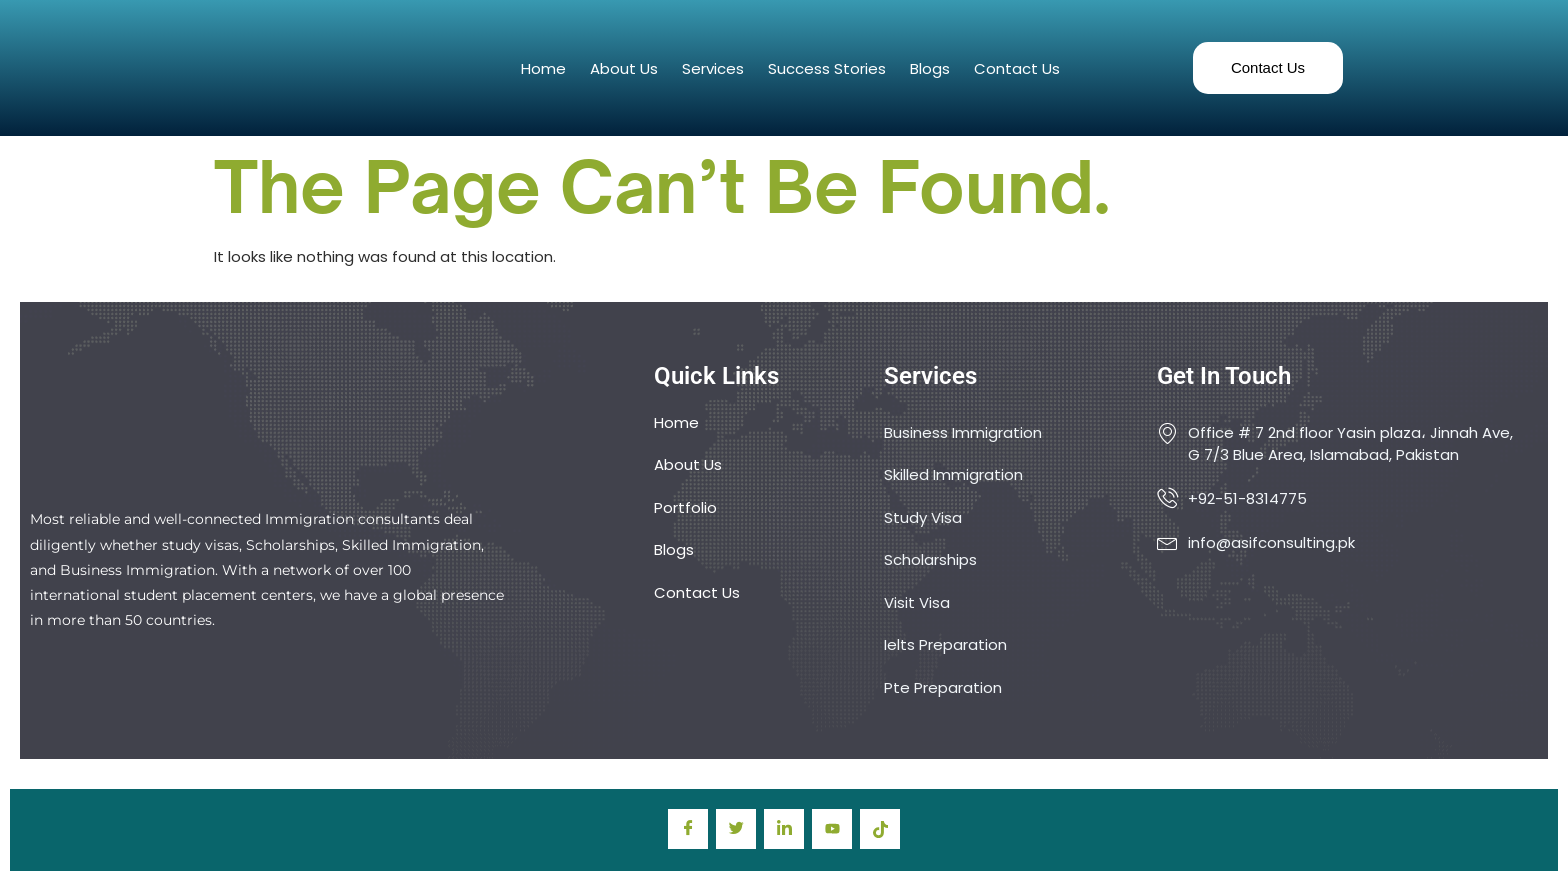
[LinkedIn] (784, 829)
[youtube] (832, 829)
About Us (624, 68)
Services (713, 68)
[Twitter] (736, 829)
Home (543, 68)
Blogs (930, 68)
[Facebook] (688, 829)
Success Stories (827, 68)
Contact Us (1017, 68)
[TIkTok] (880, 829)
